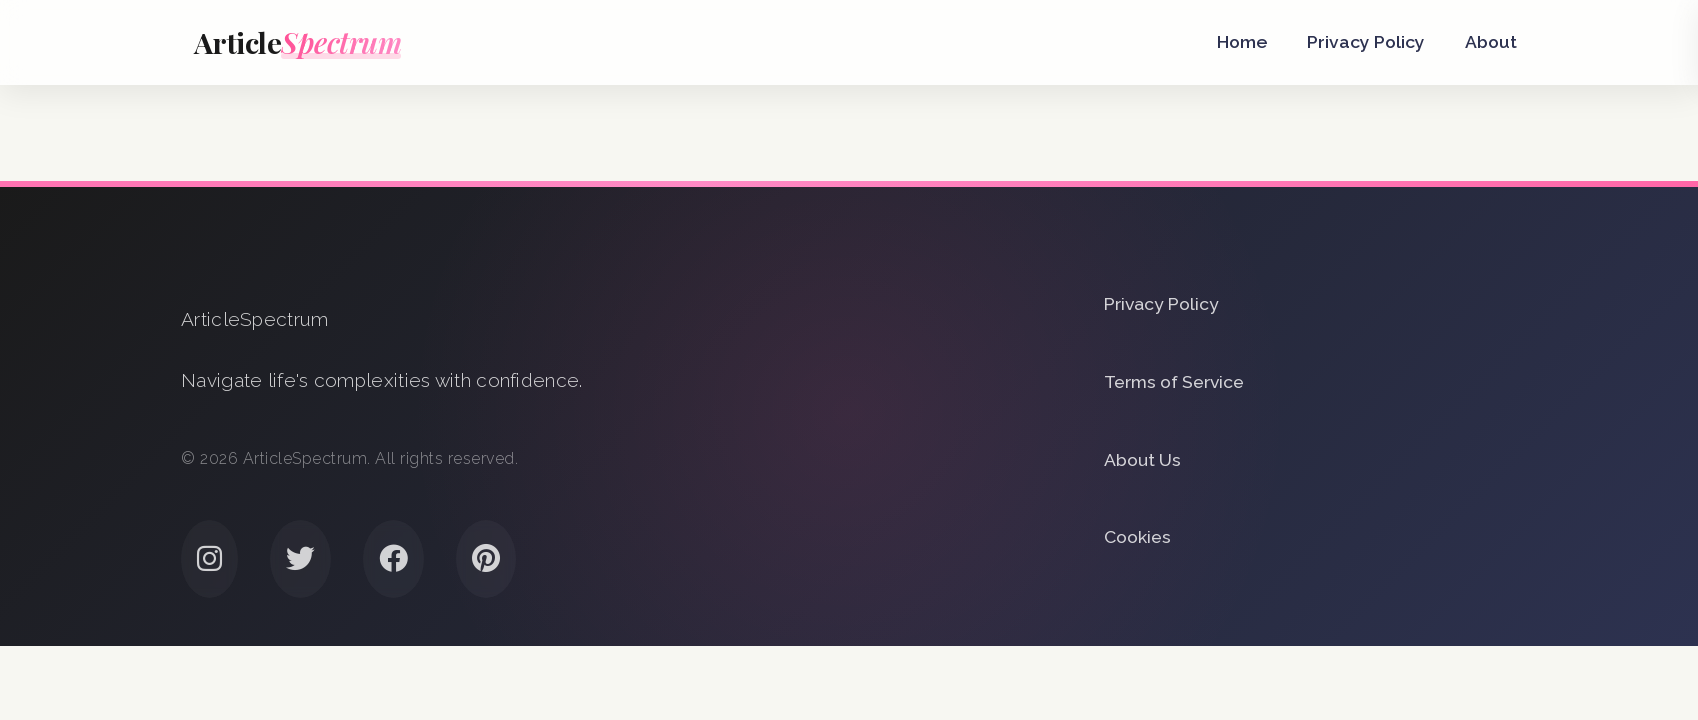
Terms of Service (1174, 381)
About (1491, 41)
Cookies (1137, 536)
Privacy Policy (1366, 41)
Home (1242, 41)
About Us (1142, 459)
